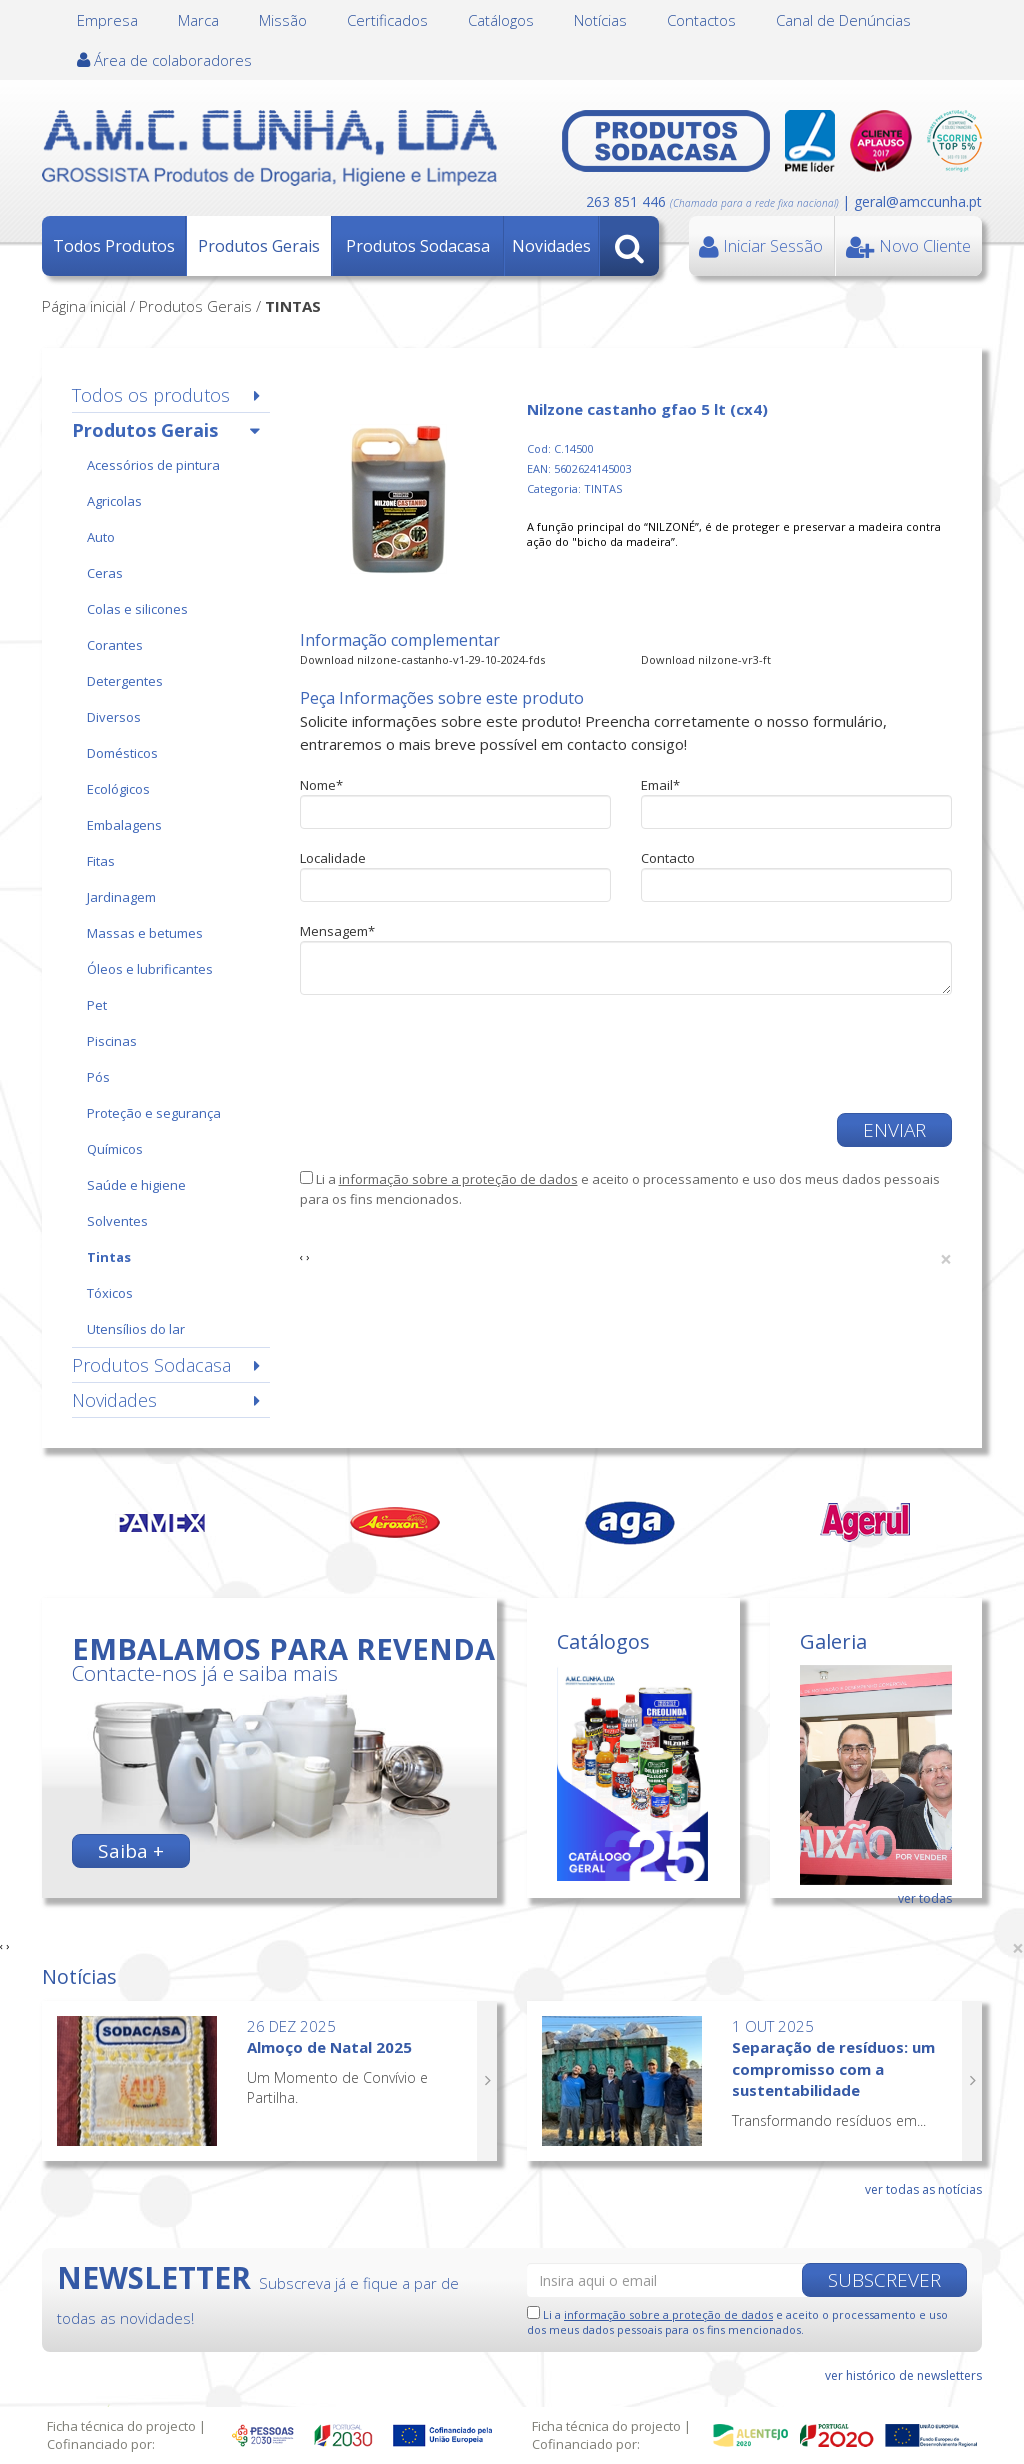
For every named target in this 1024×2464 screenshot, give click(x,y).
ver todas (925, 1898)
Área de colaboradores (164, 60)
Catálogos (501, 20)
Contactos (701, 20)
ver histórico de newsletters (903, 2375)
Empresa (107, 20)
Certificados (387, 20)
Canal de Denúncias (843, 20)
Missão (283, 20)
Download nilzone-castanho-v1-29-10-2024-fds (422, 659)
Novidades (551, 246)
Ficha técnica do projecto (121, 2426)
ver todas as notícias (923, 2189)
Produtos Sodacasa (418, 246)
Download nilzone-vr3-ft (706, 659)
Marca (198, 20)
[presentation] (452, 1054)
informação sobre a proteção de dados (458, 1179)
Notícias (600, 20)
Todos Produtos (114, 246)
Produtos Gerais (259, 246)
